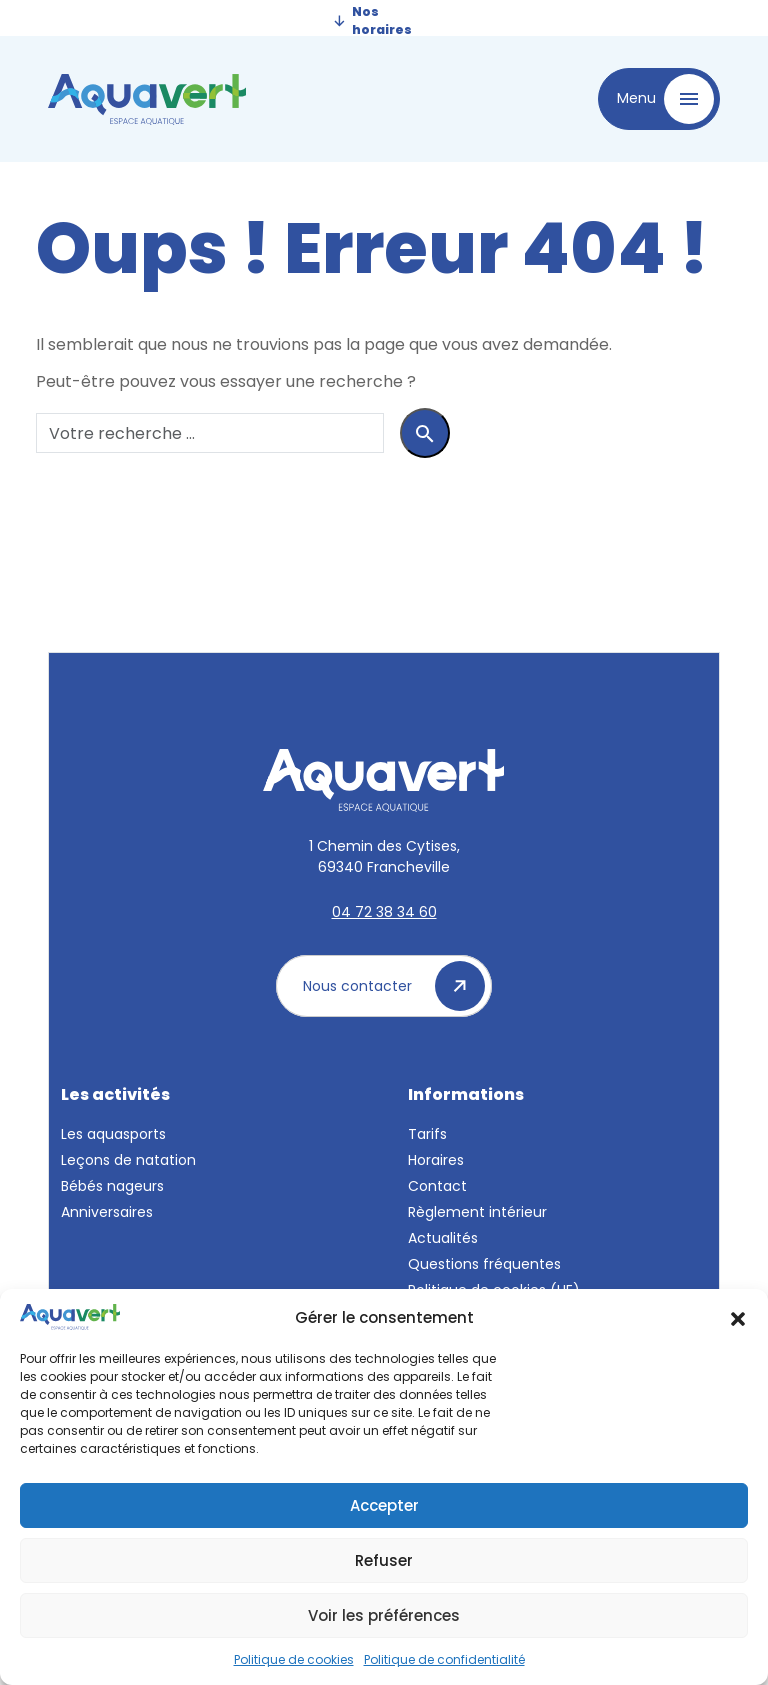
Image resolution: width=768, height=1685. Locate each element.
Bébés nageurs (112, 1186)
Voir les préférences (384, 1615)
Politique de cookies (294, 1659)
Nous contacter (394, 986)
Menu (665, 99)
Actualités (443, 1238)
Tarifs (427, 1134)
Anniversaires (107, 1212)
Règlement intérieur (477, 1212)
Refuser (384, 1560)
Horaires (436, 1160)
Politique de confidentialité (444, 1659)
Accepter (384, 1505)
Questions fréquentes (484, 1264)
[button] (738, 1317)
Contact (437, 1186)
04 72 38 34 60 (384, 912)
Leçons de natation (128, 1160)
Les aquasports (113, 1134)
